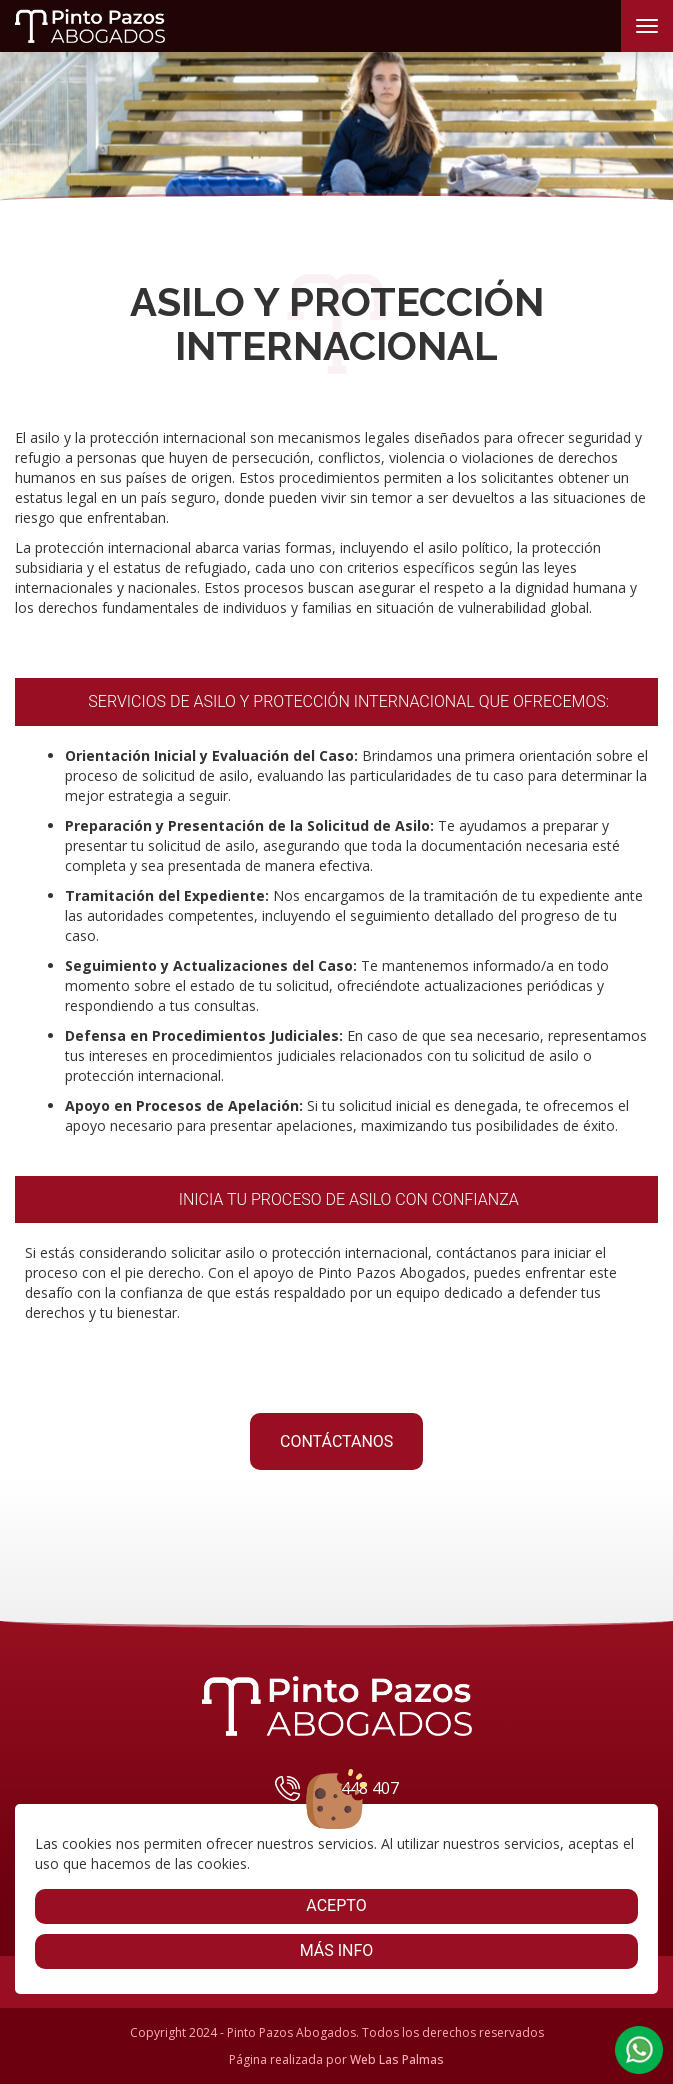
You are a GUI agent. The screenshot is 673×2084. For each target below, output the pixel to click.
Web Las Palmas (397, 2059)
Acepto (336, 1905)
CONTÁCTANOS (336, 1441)
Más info (337, 1950)
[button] (639, 2050)
